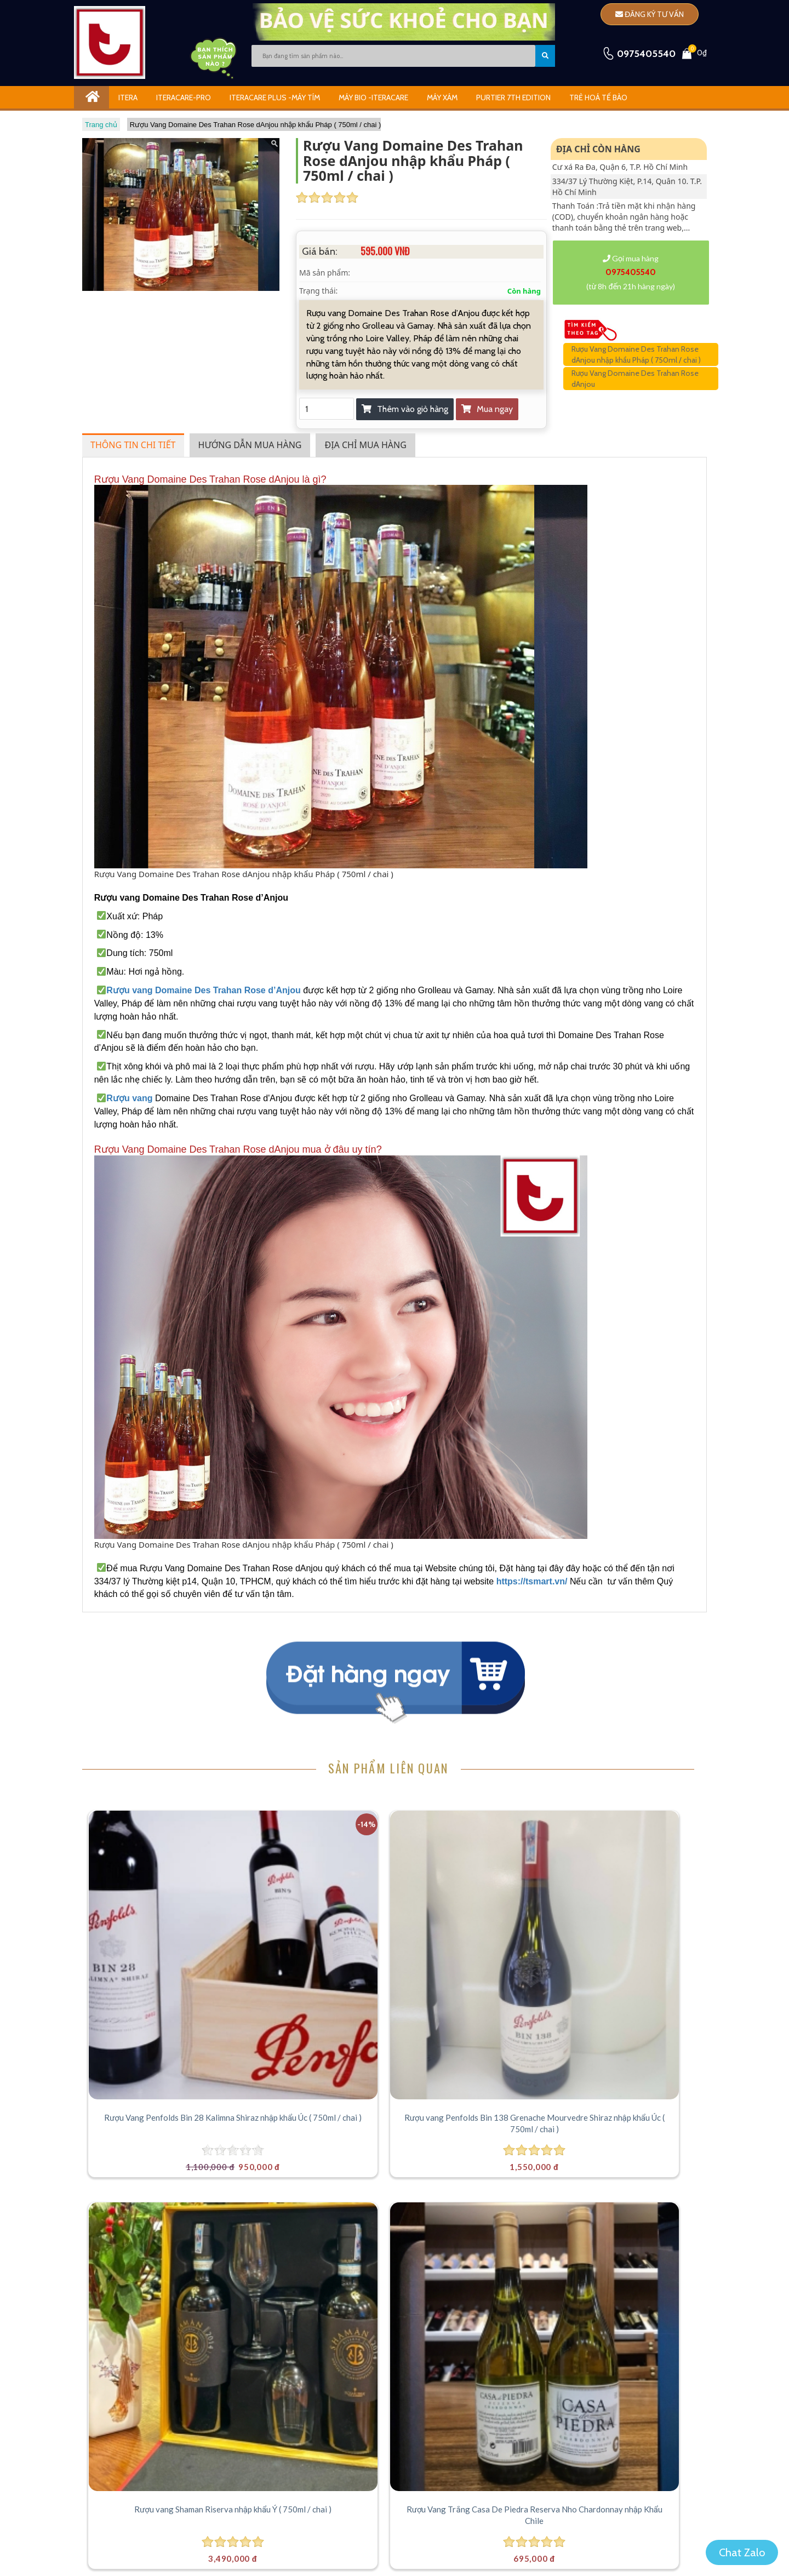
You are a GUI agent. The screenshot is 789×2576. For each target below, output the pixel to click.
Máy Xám (442, 97)
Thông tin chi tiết (133, 445)
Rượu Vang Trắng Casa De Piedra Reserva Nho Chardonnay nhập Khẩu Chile (628, 1981)
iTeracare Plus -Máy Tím (275, 97)
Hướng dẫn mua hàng (250, 445)
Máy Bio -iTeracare (373, 97)
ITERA (128, 97)
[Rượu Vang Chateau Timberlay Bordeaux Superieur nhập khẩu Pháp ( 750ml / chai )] (160, 2129)
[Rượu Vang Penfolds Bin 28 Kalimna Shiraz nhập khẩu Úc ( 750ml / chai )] (160, 1882)
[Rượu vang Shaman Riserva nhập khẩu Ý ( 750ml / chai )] (472, 1882)
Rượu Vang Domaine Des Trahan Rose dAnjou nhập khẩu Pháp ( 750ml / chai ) (255, 125)
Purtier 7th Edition (513, 97)
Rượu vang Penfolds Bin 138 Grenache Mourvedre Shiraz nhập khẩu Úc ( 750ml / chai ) (317, 1981)
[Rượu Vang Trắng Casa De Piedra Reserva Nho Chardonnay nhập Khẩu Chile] (628, 1882)
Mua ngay (487, 409)
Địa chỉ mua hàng (365, 445)
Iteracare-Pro (183, 97)
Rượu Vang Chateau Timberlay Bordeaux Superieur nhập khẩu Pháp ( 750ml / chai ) (160, 2227)
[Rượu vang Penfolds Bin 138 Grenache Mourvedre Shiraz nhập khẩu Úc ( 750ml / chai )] (316, 1882)
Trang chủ (101, 125)
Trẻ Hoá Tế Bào (598, 97)
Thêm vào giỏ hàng (405, 409)
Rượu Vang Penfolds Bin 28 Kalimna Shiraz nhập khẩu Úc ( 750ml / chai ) (160, 1981)
